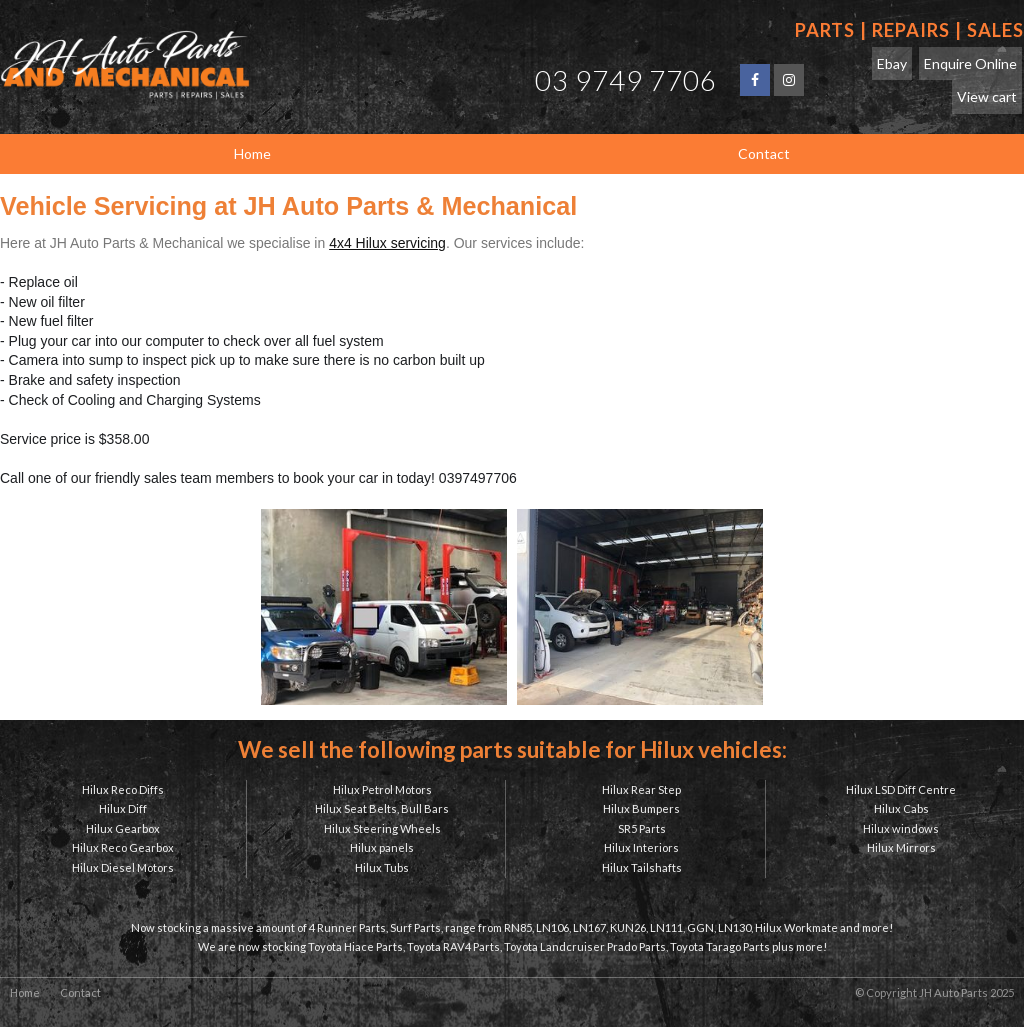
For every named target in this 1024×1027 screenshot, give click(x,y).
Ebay (892, 63)
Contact (80, 992)
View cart (987, 96)
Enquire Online (970, 63)
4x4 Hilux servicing (387, 243)
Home (25, 992)
